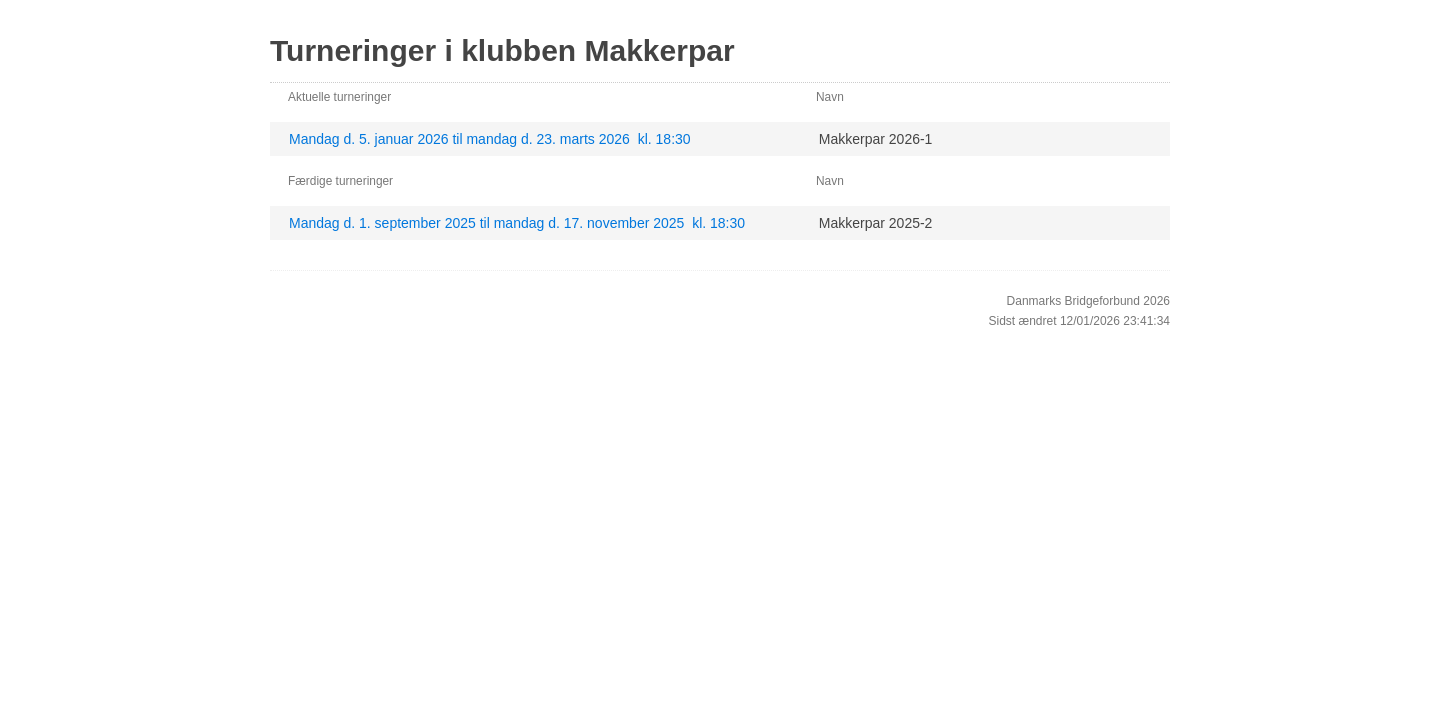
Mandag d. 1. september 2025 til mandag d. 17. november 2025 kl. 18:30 (517, 223)
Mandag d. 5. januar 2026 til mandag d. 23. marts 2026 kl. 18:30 (490, 139)
